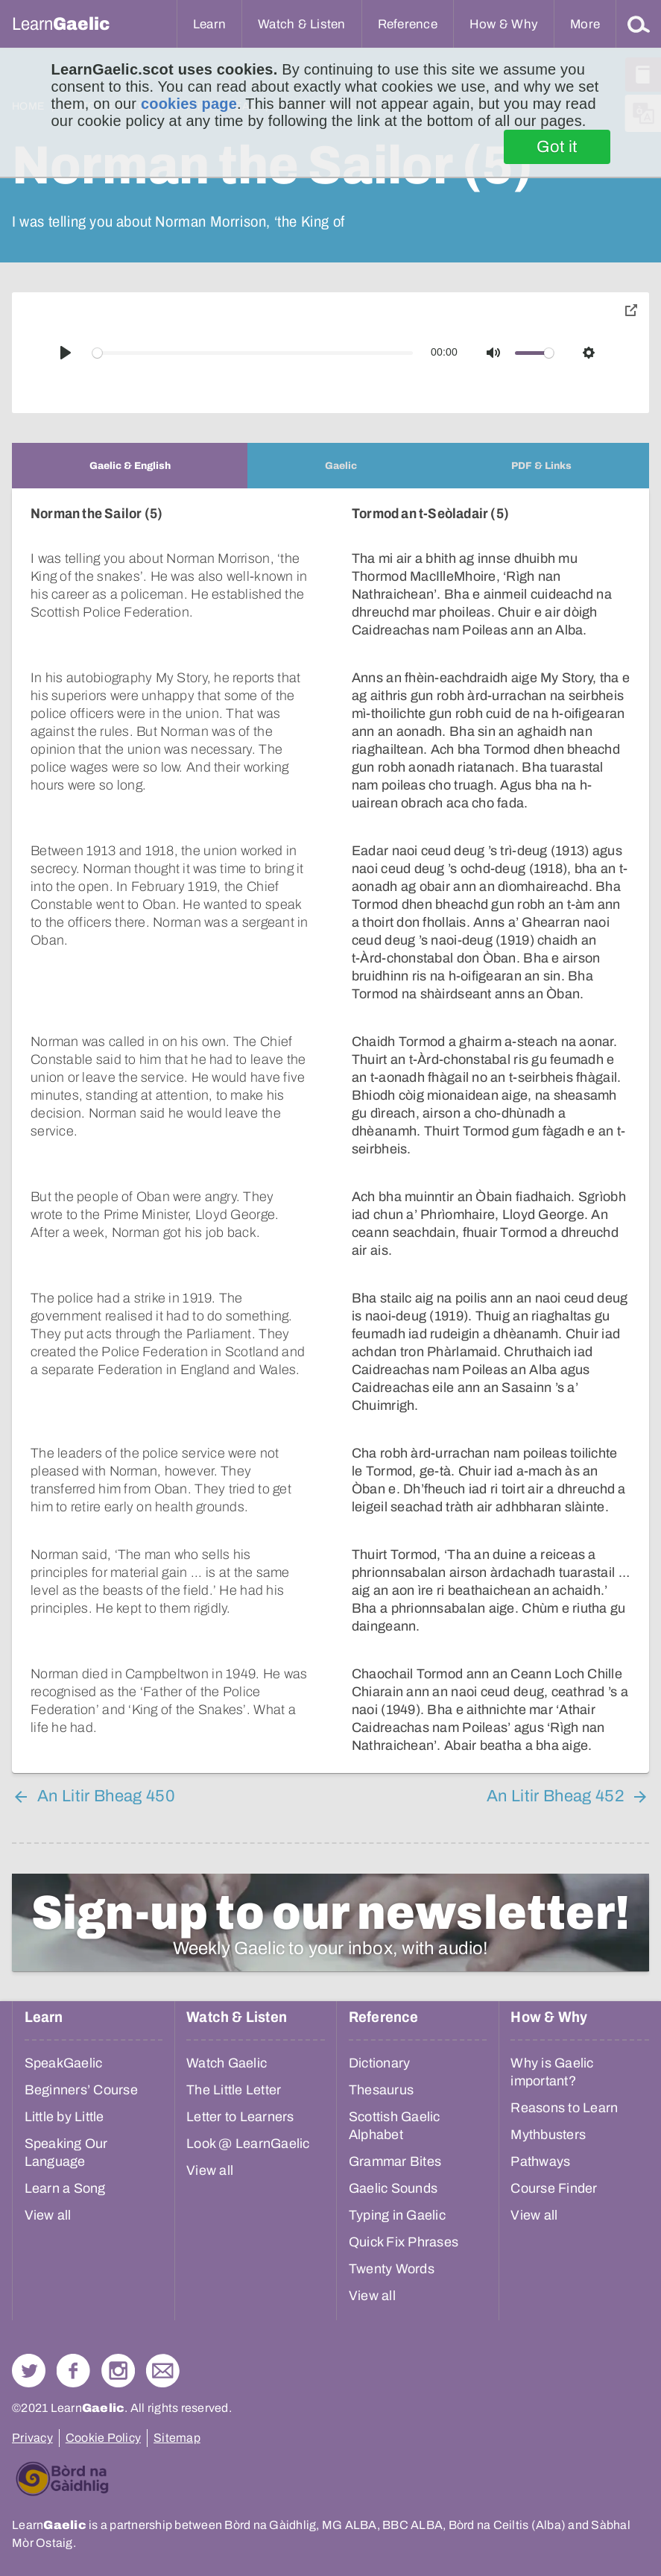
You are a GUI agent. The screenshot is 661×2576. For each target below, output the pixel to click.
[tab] (129, 465)
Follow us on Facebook (73, 2370)
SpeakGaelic (64, 2063)
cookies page (189, 103)
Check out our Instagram (118, 2370)
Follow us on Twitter (28, 2370)
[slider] (253, 353)
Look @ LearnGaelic (248, 2143)
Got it (557, 147)
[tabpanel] (330, 1130)
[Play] (65, 353)
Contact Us (163, 2370)
